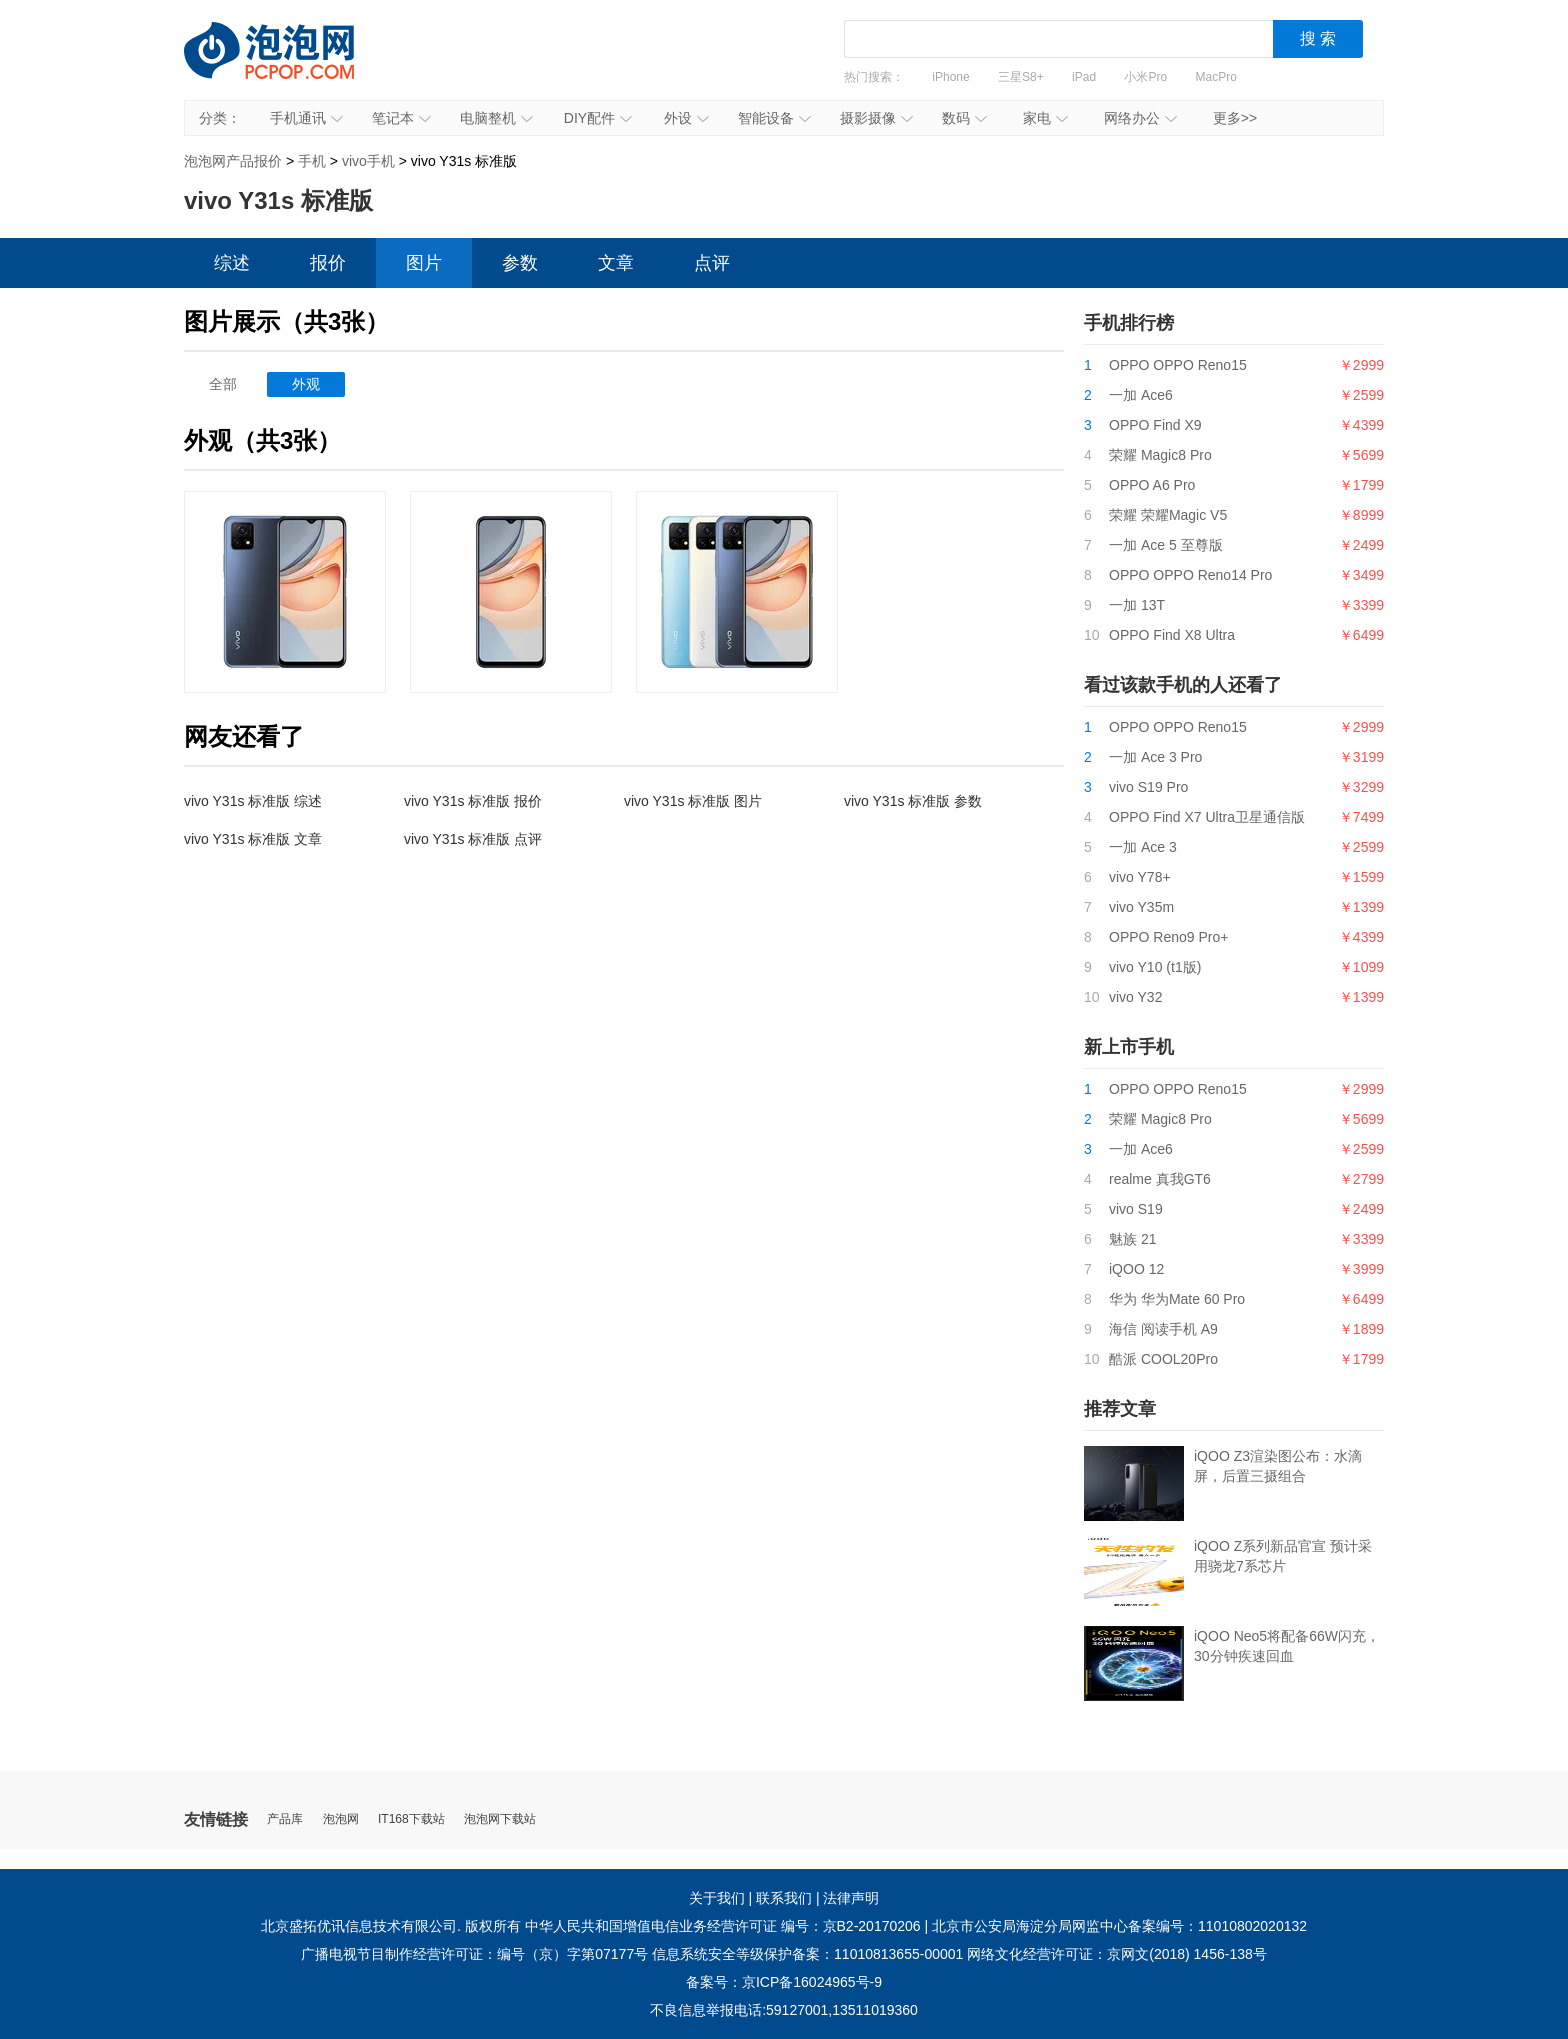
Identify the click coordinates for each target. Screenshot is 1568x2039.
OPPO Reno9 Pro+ (1168, 937)
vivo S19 (1136, 1209)
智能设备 (774, 118)
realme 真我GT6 (1160, 1179)
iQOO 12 (1136, 1269)
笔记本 (401, 118)
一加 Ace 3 (1143, 847)
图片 (424, 263)
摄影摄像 (876, 118)
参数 (520, 263)
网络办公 (1140, 118)
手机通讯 (306, 118)
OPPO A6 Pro (1152, 485)
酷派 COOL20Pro (1163, 1359)
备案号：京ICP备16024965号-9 (784, 1982)
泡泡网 (341, 1819)
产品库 (285, 1819)
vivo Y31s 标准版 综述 (253, 801)
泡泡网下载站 (500, 1819)
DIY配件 (598, 118)
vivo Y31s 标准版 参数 (913, 801)
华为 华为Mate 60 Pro (1177, 1299)
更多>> (1235, 118)
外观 (306, 384)
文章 (616, 263)
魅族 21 (1132, 1239)
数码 (964, 118)
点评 (712, 263)
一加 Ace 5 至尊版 (1166, 545)
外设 (686, 118)
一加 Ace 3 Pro (1155, 757)
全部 (223, 384)
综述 (232, 263)
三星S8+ (1021, 77)
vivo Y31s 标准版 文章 (253, 839)
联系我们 (784, 1898)
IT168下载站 (411, 1819)
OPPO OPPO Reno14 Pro (1190, 575)
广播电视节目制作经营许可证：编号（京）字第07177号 (474, 1954)
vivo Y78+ (1140, 877)
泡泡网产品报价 (289, 65)
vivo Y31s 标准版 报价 (473, 801)
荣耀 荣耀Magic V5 (1168, 515)
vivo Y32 (1135, 997)
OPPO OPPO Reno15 (1178, 365)
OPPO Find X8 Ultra (1172, 635)
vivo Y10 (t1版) (1155, 967)
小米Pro (1145, 77)
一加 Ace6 (1141, 395)
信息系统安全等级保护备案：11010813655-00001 (807, 1954)
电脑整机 (496, 118)
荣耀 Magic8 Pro (1160, 455)
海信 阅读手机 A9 (1163, 1329)
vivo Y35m (1141, 907)
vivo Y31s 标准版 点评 (473, 839)
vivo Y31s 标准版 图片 (693, 801)
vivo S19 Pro (1148, 787)
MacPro (1216, 77)
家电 (1045, 118)
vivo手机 (368, 161)
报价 (328, 263)
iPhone (950, 77)
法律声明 (851, 1898)
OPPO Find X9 (1155, 425)
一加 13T (1137, 605)
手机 (312, 161)
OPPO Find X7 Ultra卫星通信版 (1207, 817)
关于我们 (717, 1898)
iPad (1084, 77)
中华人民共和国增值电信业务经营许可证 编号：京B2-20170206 (723, 1926)
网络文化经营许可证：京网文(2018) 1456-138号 (1117, 1954)
